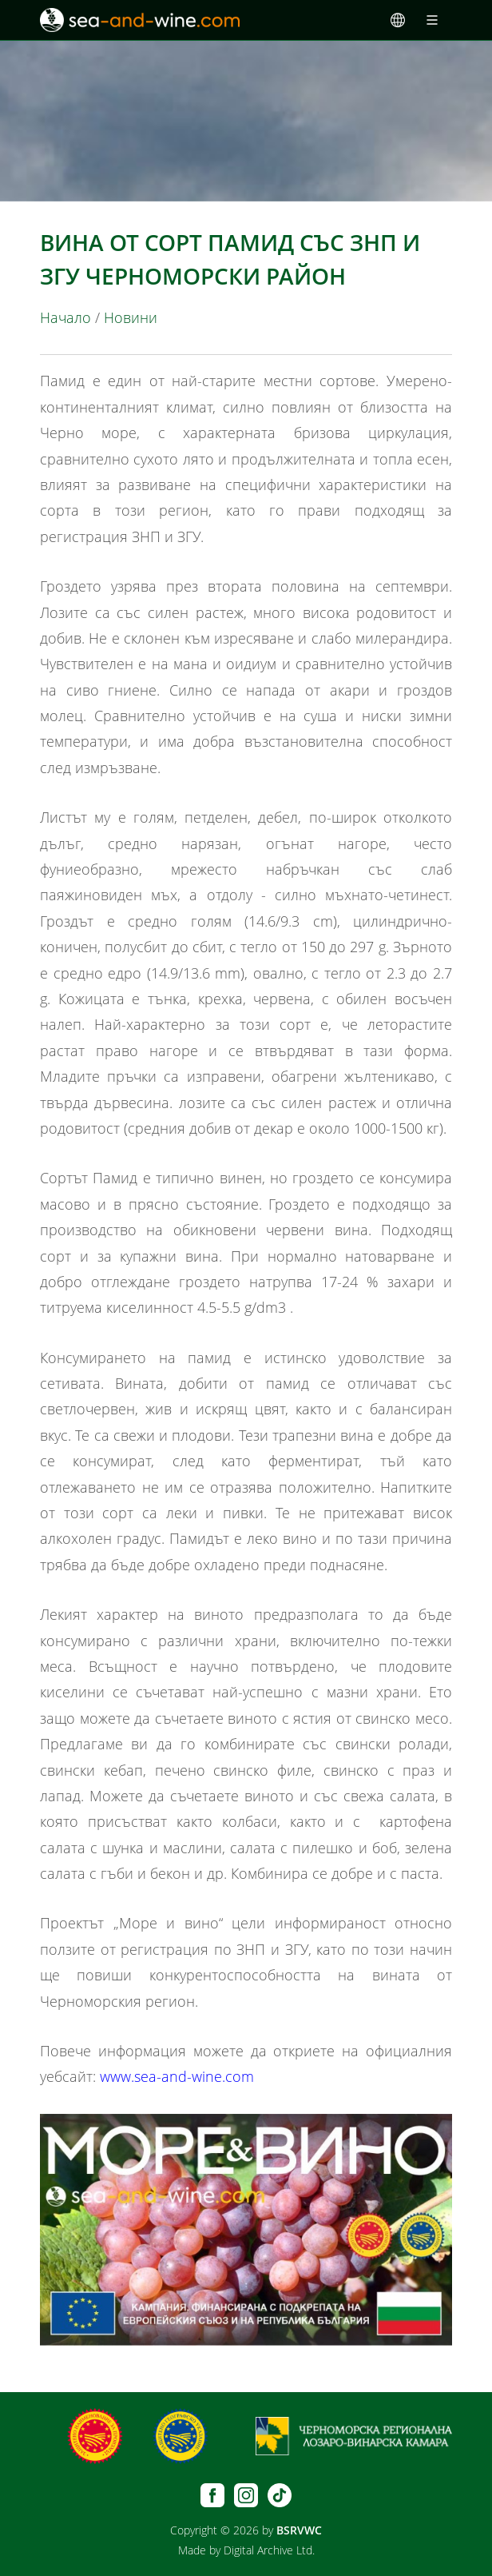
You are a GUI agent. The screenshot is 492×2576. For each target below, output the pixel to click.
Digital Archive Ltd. (269, 2550)
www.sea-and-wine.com (177, 2076)
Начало (65, 317)
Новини (130, 317)
